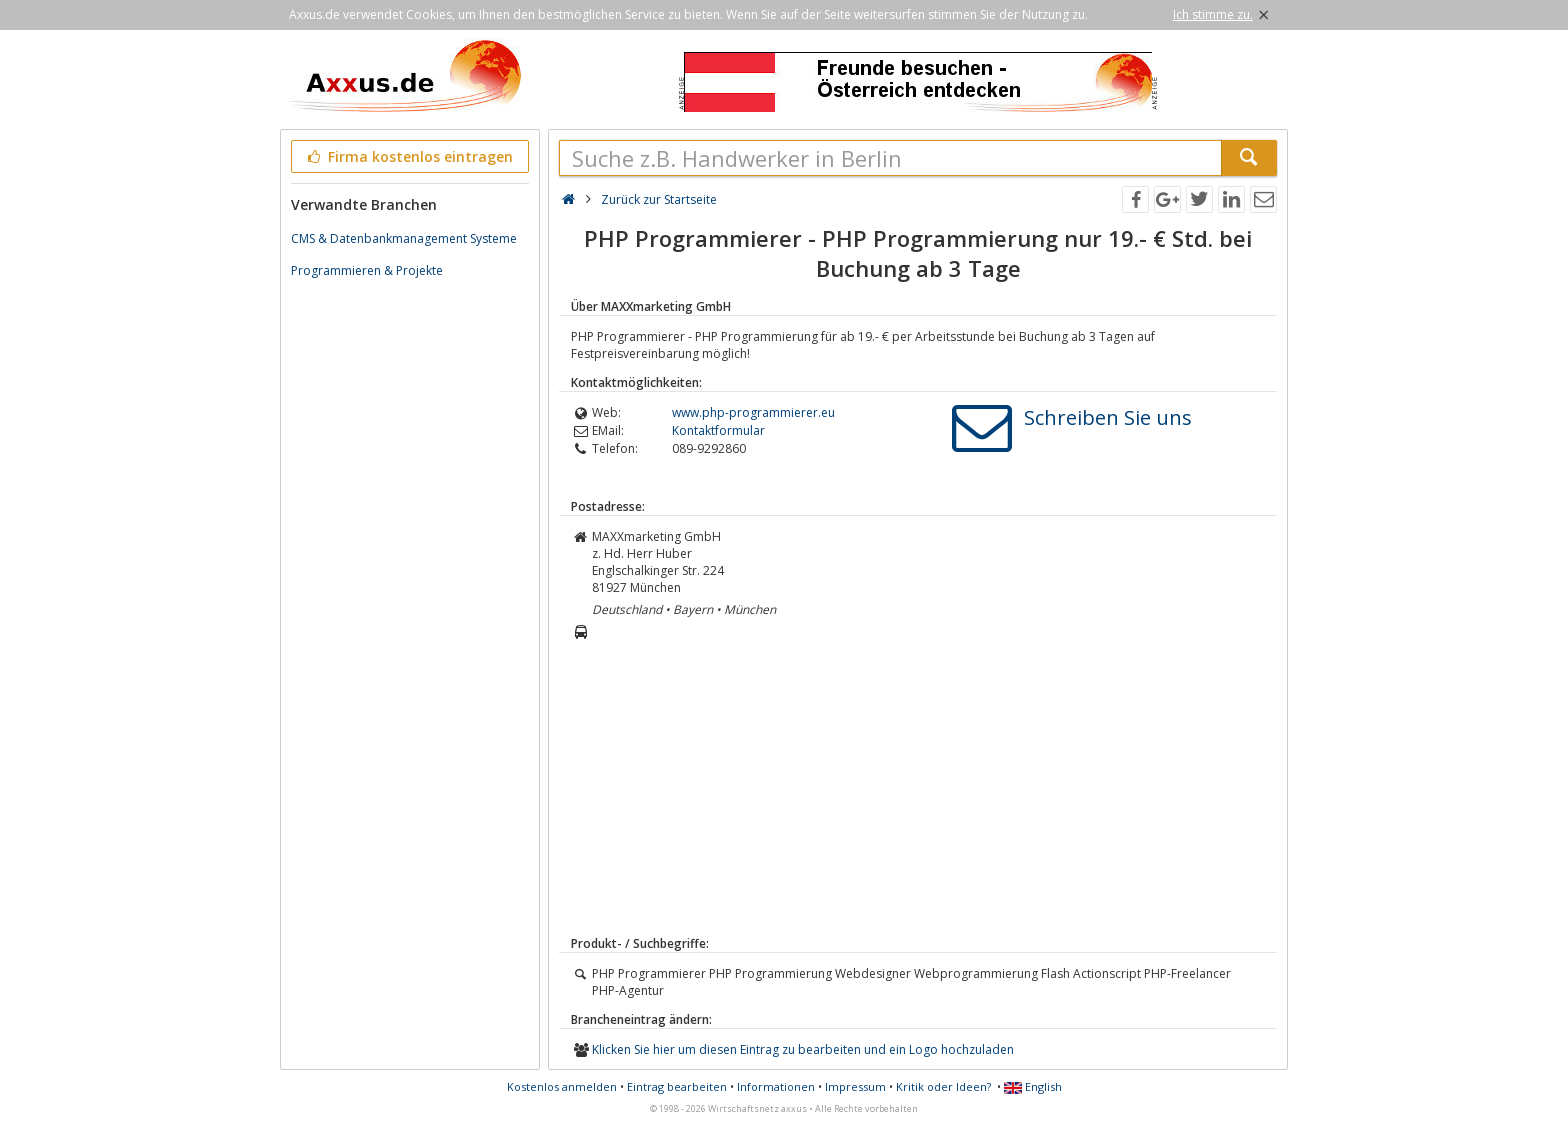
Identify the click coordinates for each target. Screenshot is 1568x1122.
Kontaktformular (718, 430)
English (1033, 1086)
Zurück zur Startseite (659, 199)
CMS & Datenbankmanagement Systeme (404, 238)
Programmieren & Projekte (367, 270)
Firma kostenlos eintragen (408, 156)
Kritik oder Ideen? (943, 1086)
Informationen (776, 1086)
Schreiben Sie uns (1108, 417)
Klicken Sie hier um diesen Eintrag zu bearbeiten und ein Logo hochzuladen (803, 1049)
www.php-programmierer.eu (753, 412)
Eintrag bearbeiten (677, 1086)
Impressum (855, 1086)
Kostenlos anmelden (562, 1086)
